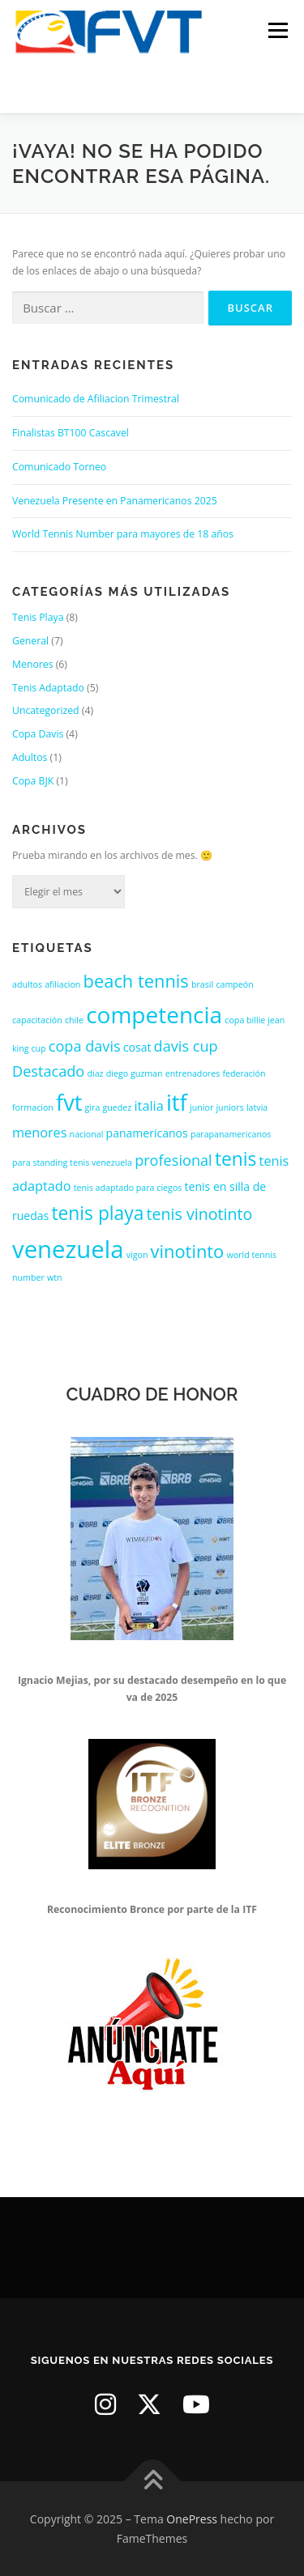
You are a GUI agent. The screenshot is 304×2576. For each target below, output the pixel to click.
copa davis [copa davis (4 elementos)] (85, 1046)
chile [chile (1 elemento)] (74, 1020)
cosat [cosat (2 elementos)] (137, 1047)
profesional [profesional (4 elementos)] (173, 1160)
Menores (33, 664)
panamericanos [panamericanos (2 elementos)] (147, 1133)
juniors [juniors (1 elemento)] (229, 1107)
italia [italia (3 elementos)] (149, 1106)
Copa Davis (37, 734)
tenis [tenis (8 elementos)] (236, 1158)
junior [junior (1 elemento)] (201, 1107)
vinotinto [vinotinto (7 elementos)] (188, 1251)
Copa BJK (33, 781)
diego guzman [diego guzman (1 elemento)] (134, 1073)
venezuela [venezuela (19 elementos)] (67, 1249)
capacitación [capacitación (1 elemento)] (37, 1020)
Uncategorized (45, 710)
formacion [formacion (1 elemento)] (33, 1107)
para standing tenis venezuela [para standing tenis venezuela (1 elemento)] (72, 1162)
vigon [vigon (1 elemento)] (137, 1254)
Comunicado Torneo (59, 467)
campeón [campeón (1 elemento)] (234, 984)
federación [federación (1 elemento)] (243, 1073)
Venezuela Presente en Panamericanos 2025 (114, 501)
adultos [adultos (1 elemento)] (27, 984)
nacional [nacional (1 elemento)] (87, 1134)
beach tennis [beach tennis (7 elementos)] (136, 981)
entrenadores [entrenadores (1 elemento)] (192, 1073)
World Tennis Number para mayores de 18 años (122, 534)
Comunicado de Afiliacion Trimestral (95, 399)
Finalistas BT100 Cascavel (70, 433)
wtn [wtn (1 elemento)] (54, 1277)
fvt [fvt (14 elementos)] (69, 1102)
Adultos (29, 757)
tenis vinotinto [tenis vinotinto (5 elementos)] (200, 1214)
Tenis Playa (37, 617)
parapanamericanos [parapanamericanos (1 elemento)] (231, 1134)
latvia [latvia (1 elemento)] (257, 1107)
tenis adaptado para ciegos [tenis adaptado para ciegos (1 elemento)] (128, 1187)
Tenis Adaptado (48, 688)
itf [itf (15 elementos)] (176, 1102)
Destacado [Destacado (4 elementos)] (48, 1071)
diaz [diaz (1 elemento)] (95, 1073)
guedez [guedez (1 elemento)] (117, 1107)
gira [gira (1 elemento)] (93, 1107)
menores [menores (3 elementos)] (39, 1132)
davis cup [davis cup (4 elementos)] (186, 1046)
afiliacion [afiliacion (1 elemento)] (62, 984)
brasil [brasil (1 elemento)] (202, 984)
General (30, 641)
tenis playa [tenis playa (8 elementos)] (97, 1213)
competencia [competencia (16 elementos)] (154, 1014)
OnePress (191, 2519)
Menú (276, 30)
